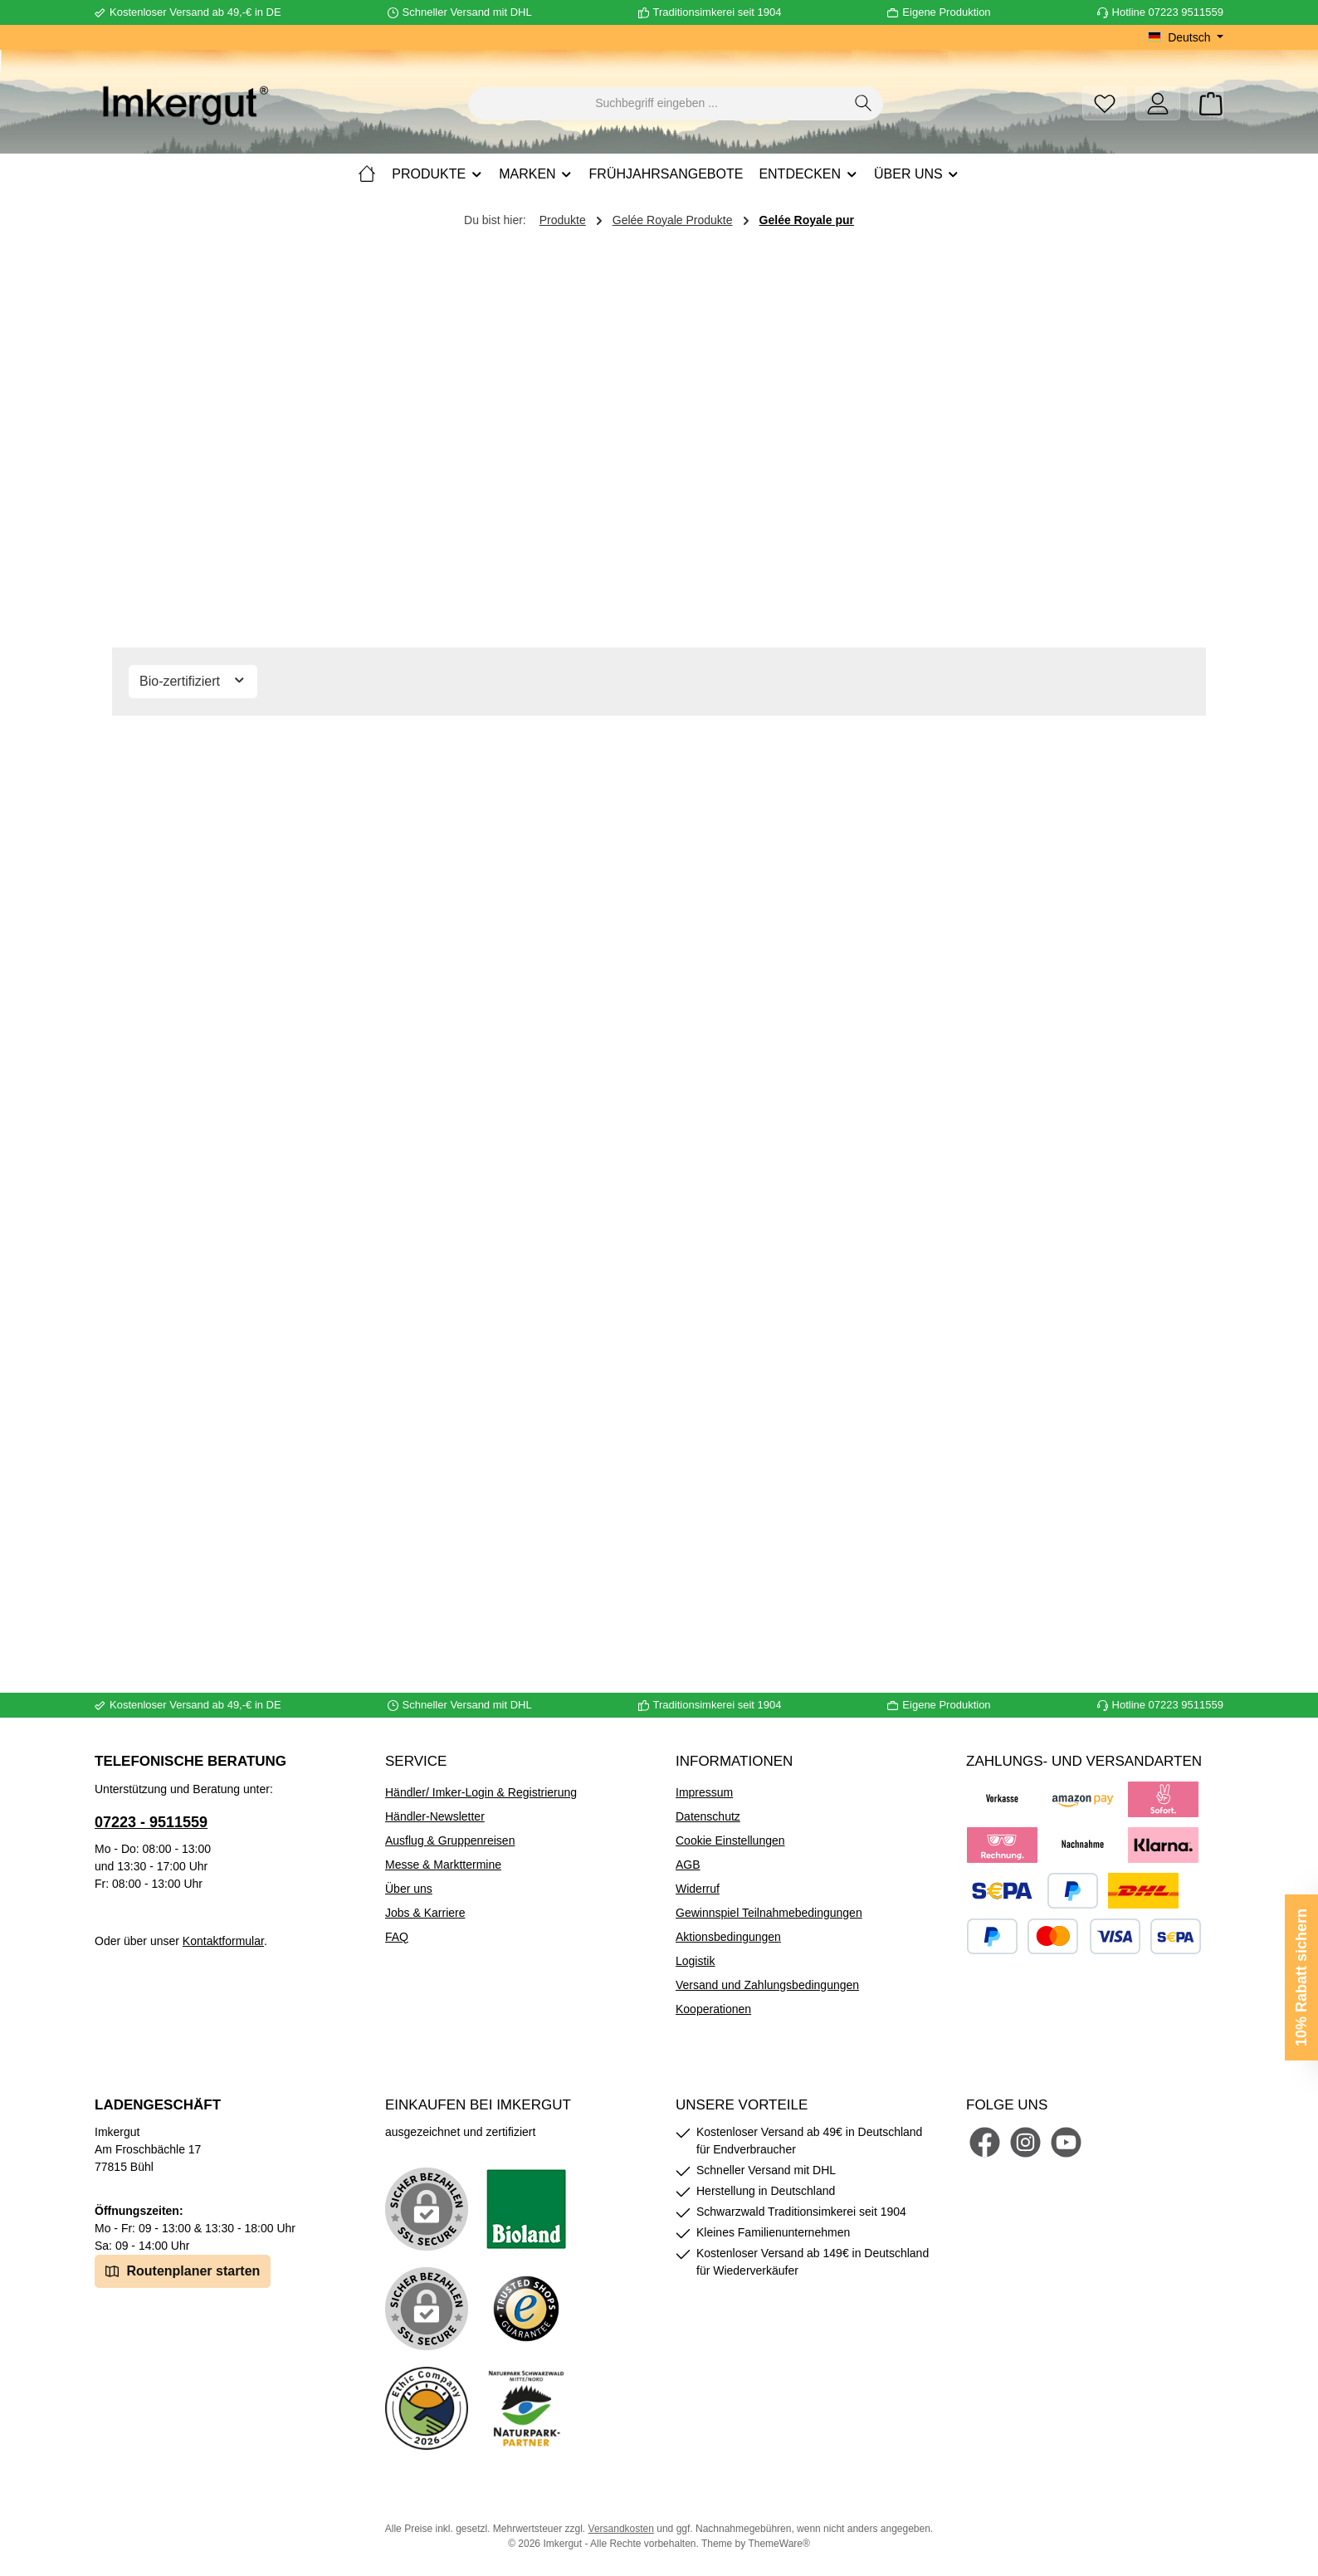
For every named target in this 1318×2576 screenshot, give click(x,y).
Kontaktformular (223, 1941)
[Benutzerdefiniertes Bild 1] (526, 2209)
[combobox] (656, 103)
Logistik (695, 1960)
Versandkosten (621, 2528)
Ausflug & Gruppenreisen (450, 1840)
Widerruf (698, 1888)
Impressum (704, 1792)
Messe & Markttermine (443, 1864)
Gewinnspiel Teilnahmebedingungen (769, 1912)
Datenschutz (708, 1816)
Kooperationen (713, 2009)
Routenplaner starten (182, 2270)
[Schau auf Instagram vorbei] (1025, 2142)
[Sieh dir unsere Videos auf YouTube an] (1066, 2142)
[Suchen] (863, 103)
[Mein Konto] (1157, 103)
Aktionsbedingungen (728, 1936)
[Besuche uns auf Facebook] (984, 2142)
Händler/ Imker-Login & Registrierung (481, 1792)
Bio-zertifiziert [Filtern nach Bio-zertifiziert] (193, 680)
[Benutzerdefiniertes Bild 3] (526, 2308)
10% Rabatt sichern (1301, 1977)
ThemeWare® (778, 2543)
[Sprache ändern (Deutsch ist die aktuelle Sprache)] (1185, 37)
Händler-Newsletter (435, 1816)
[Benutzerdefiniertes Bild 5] (526, 2408)
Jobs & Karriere (425, 1912)
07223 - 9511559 (151, 1822)
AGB (688, 1864)
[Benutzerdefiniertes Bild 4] (426, 2408)
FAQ (396, 1936)
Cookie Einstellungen (730, 1840)
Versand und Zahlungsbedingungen (767, 1985)
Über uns (408, 1888)
